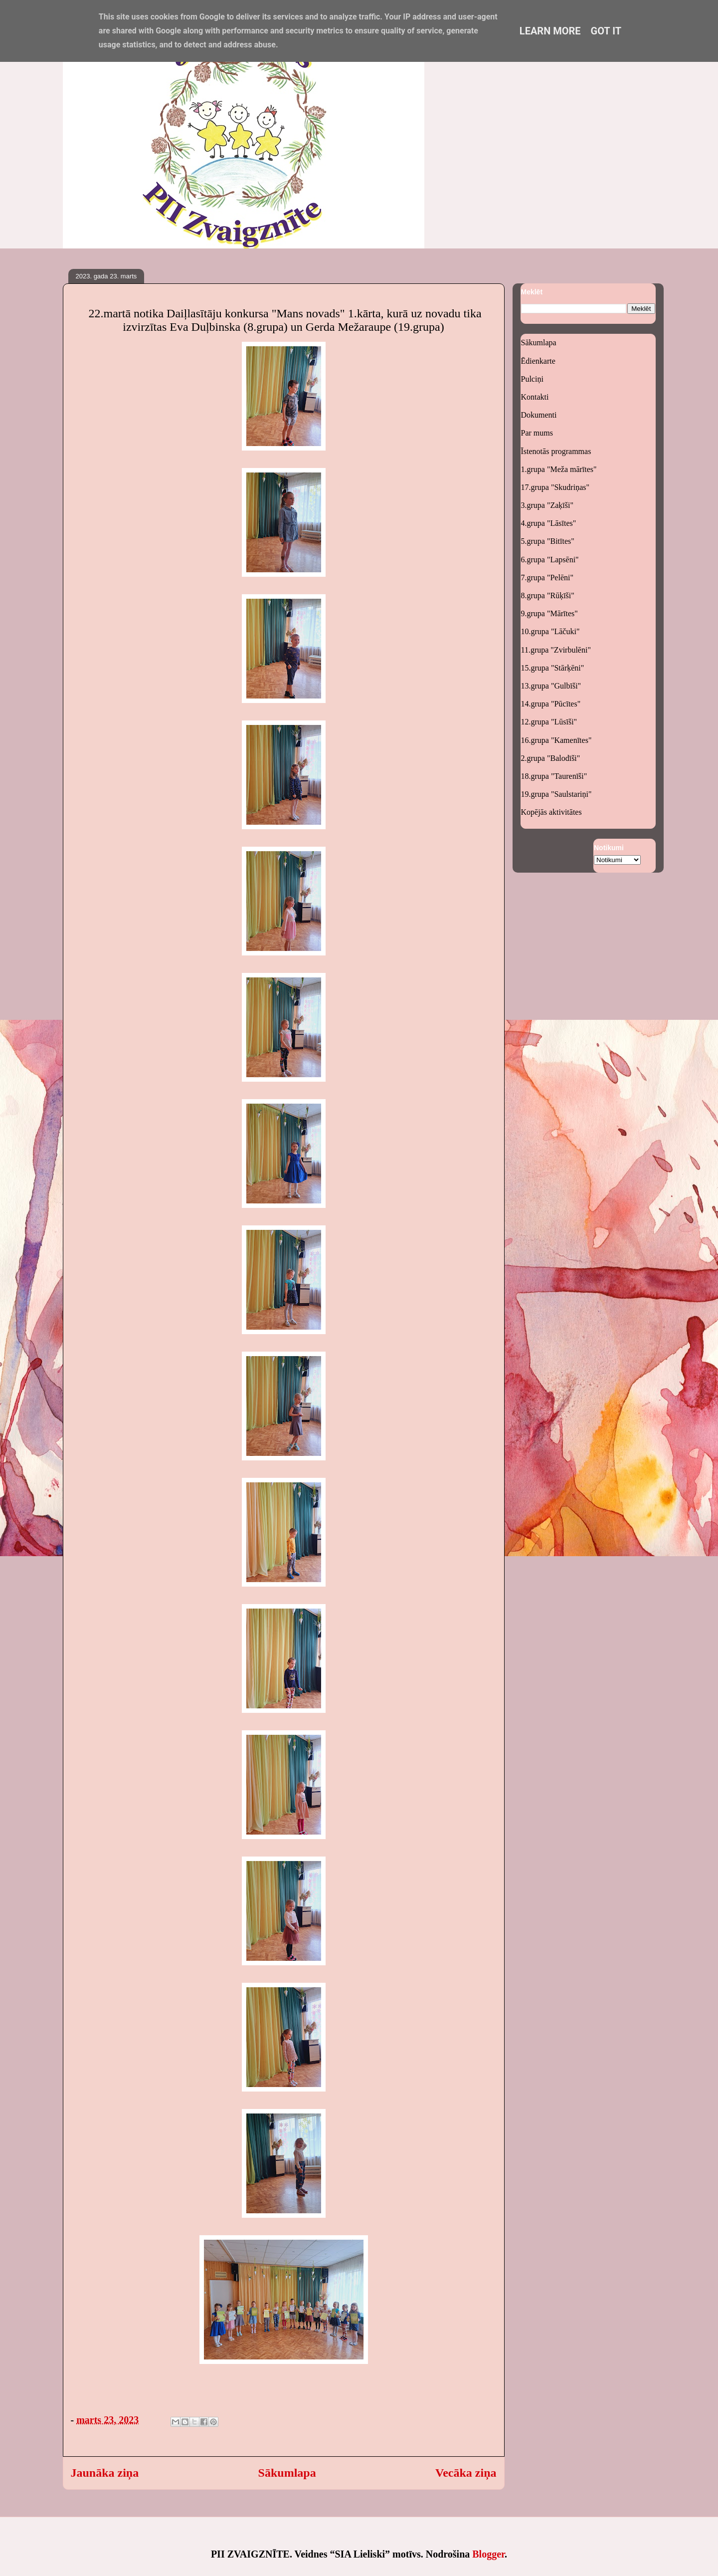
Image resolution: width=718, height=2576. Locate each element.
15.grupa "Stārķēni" (552, 668)
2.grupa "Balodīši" (550, 758)
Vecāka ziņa (465, 2472)
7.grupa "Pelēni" (547, 577)
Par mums (537, 433)
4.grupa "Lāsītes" (548, 523)
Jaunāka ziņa (105, 2472)
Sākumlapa (287, 2472)
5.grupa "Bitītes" (547, 541)
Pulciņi (532, 379)
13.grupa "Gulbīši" (551, 686)
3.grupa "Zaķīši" (547, 505)
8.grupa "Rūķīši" (547, 595)
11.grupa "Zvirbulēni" (556, 650)
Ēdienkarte (538, 361)
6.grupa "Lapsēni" (550, 559)
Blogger (488, 2554)
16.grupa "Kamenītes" (556, 740)
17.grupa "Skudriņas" (555, 487)
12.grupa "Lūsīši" (549, 721)
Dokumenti (539, 415)
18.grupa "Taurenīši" (554, 776)
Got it (606, 31)
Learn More (550, 31)
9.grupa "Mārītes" (549, 613)
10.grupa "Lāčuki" (550, 631)
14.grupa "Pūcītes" (551, 704)
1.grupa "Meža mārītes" (559, 469)
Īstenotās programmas (556, 451)
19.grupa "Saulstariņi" (556, 794)
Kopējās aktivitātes (551, 812)
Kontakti (535, 397)
